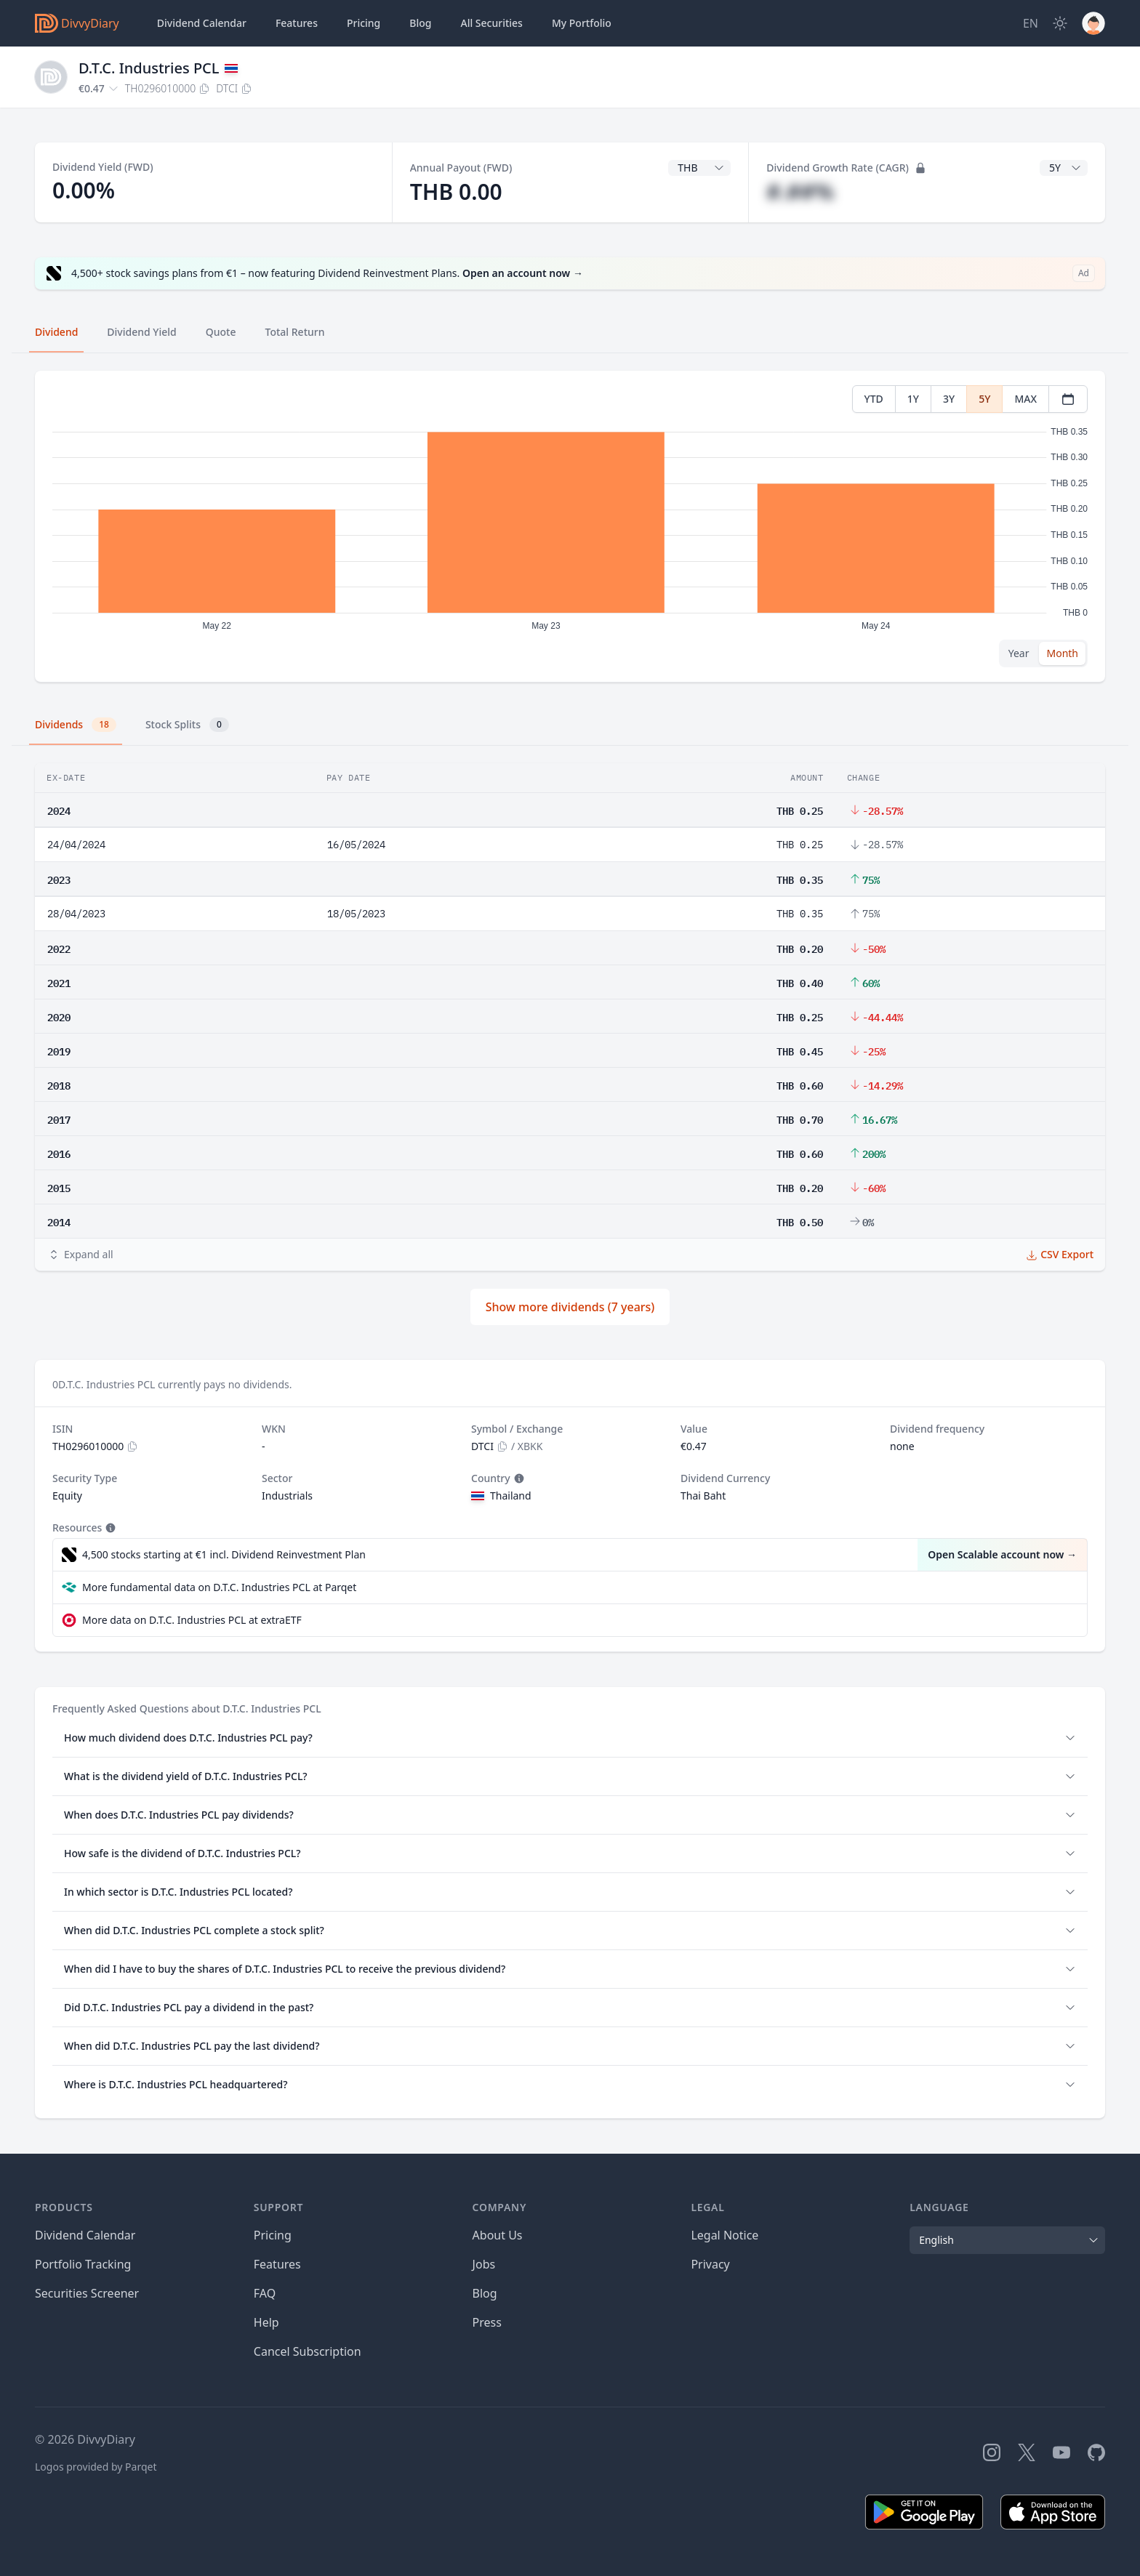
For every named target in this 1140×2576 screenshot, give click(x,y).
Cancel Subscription (307, 2351)
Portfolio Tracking (83, 2264)
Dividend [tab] (56, 332)
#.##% (800, 191)
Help (266, 2322)
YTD (873, 399)
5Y (984, 399)
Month (1062, 653)
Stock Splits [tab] (187, 724)
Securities (491, 23)
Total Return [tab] (295, 332)
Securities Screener (87, 2293)
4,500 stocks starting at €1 (224, 1554)
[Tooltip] (517, 1478)
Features (297, 23)
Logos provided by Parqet (96, 2467)
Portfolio (581, 23)
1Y (913, 399)
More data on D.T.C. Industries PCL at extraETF (192, 1620)
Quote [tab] (221, 332)
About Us (498, 2235)
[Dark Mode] (1060, 23)
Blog (485, 2293)
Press (487, 2322)
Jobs (484, 2264)
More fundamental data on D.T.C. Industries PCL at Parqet (219, 1587)
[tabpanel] (570, 527)
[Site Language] (1030, 23)
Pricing (363, 23)
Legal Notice (724, 2235)
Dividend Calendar (201, 23)
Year (1018, 653)
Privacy (710, 2264)
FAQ (265, 2293)
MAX (1025, 399)
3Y (949, 399)
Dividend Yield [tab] (141, 332)
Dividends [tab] (75, 724)
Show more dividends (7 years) (570, 1307)
